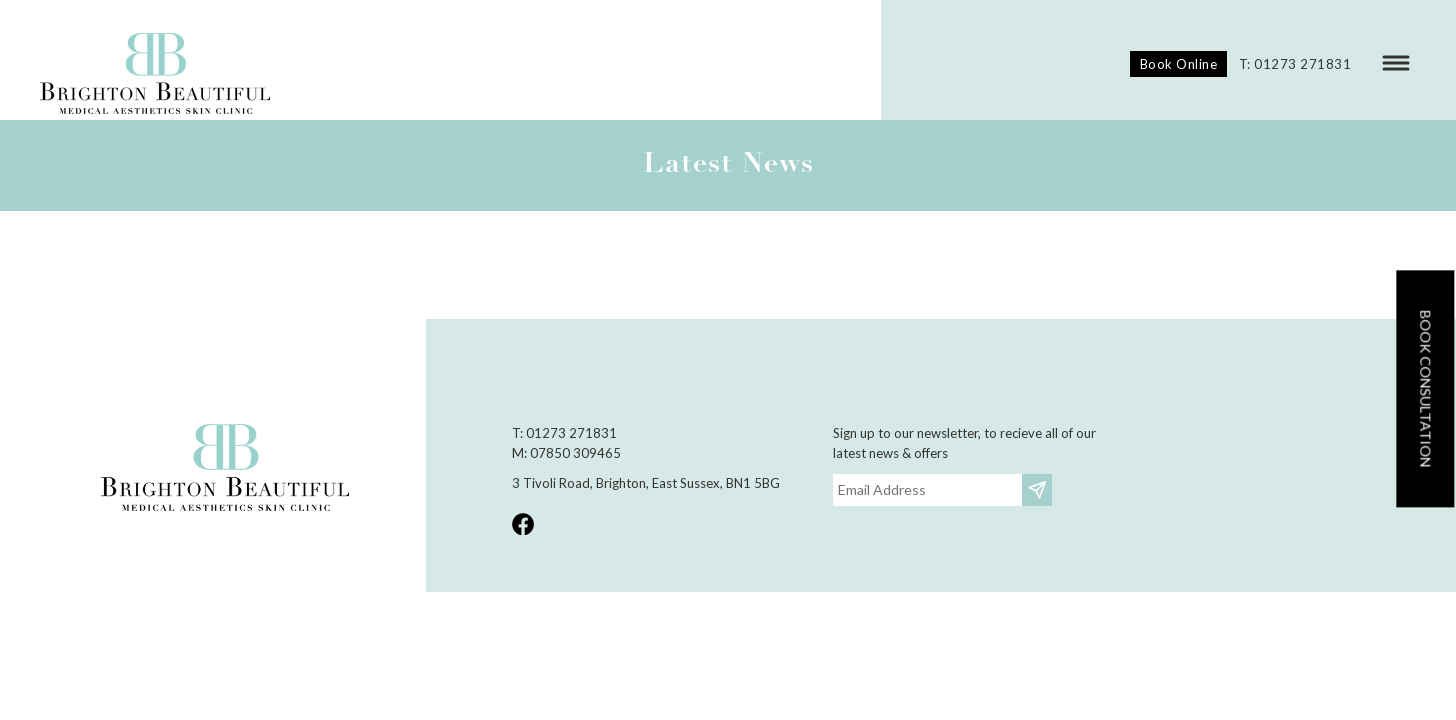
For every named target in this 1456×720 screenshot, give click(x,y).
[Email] (927, 490)
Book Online (1179, 64)
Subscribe (1039, 489)
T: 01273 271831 (1295, 64)
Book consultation (1425, 388)
